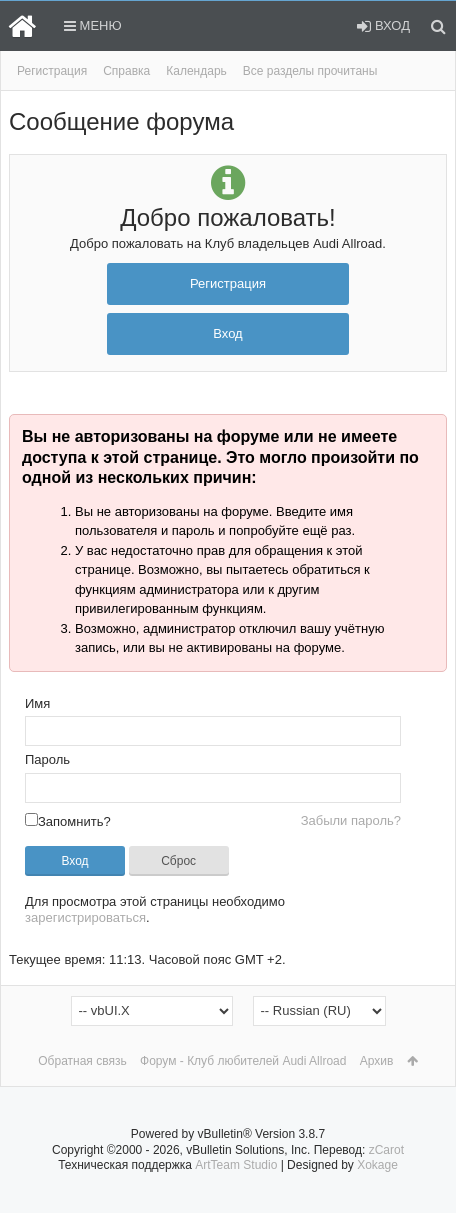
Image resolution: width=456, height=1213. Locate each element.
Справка (126, 71)
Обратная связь (82, 1061)
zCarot (386, 1150)
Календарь (196, 71)
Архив (377, 1061)
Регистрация (52, 71)
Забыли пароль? (351, 820)
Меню (93, 25)
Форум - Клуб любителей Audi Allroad (243, 1061)
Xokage (377, 1165)
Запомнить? (68, 821)
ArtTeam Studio (236, 1165)
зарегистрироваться (85, 917)
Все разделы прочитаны (310, 71)
